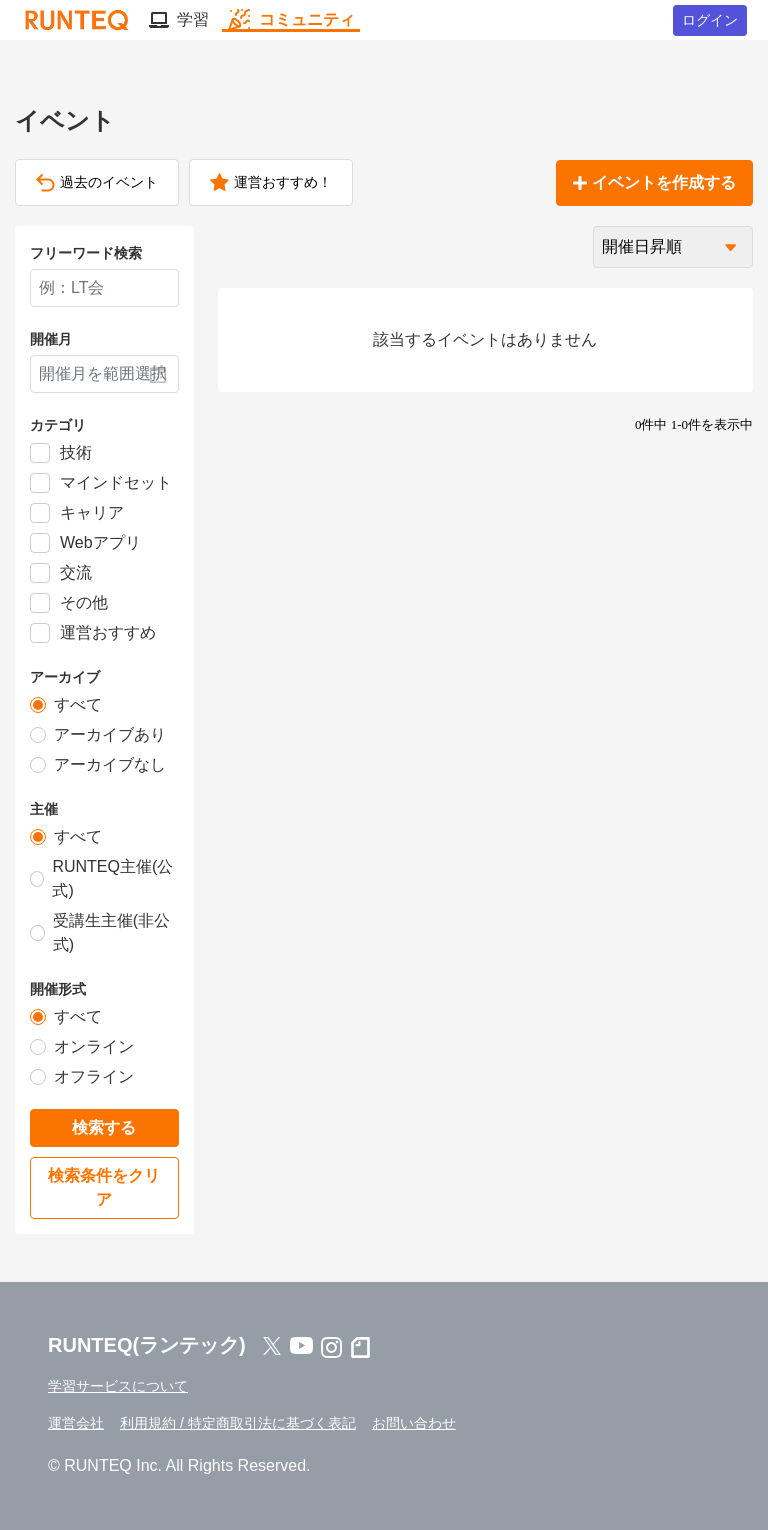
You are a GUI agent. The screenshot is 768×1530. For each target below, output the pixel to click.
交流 (76, 572)
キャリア (92, 512)
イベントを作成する (654, 182)
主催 (44, 809)
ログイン (710, 20)
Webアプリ (100, 542)
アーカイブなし (110, 764)
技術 (76, 452)
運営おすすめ (108, 632)
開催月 (51, 339)
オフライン (94, 1076)
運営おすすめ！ (271, 182)
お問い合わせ (414, 1423)
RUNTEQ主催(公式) (112, 878)
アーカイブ (65, 677)
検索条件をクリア (104, 1187)
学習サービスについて (118, 1386)
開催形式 (58, 989)
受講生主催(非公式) (111, 932)
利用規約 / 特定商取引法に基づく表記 (238, 1423)
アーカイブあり (110, 734)
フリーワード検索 (86, 253)
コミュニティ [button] (291, 20)
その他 (84, 602)
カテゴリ (58, 425)
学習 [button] (179, 19)
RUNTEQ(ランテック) (147, 1345)
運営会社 (76, 1423)
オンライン (94, 1046)
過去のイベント (97, 182)
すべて (78, 704)
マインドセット (116, 482)
